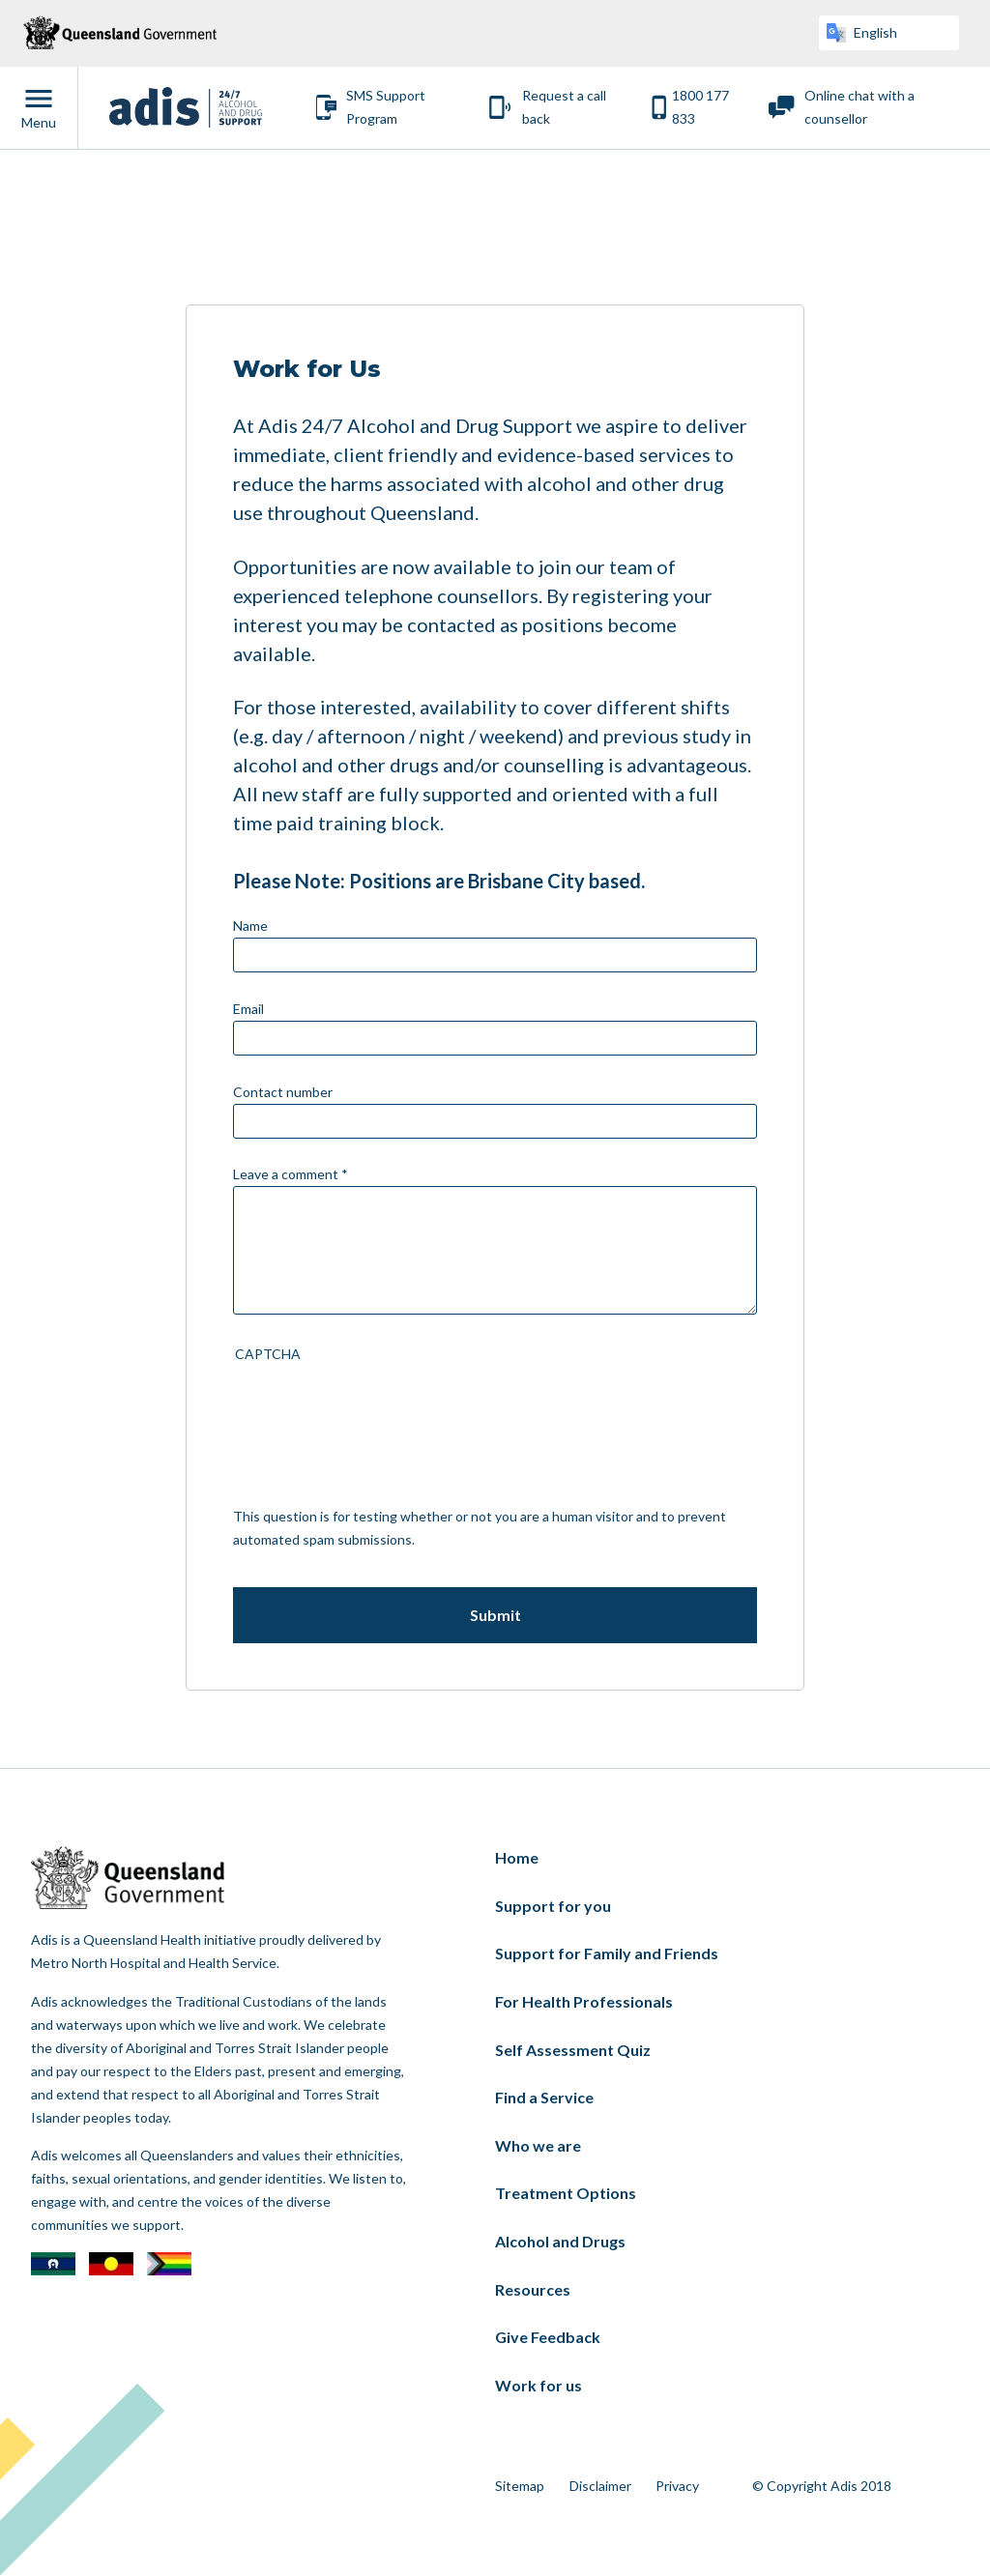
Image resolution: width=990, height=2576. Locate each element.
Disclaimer (600, 2485)
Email (248, 1008)
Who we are (538, 2145)
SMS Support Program (385, 107)
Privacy (677, 2485)
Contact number (283, 1092)
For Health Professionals (584, 2001)
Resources (532, 2289)
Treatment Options (565, 2193)
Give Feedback (547, 2337)
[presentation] (312, 1435)
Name (250, 925)
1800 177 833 (700, 107)
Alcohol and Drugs (560, 2241)
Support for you (553, 1905)
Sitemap (519, 2485)
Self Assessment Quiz (573, 2050)
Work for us (538, 2385)
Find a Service (544, 2097)
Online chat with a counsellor (859, 107)
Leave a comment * (290, 1174)
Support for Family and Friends (606, 1953)
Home (517, 1857)
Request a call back (564, 107)
